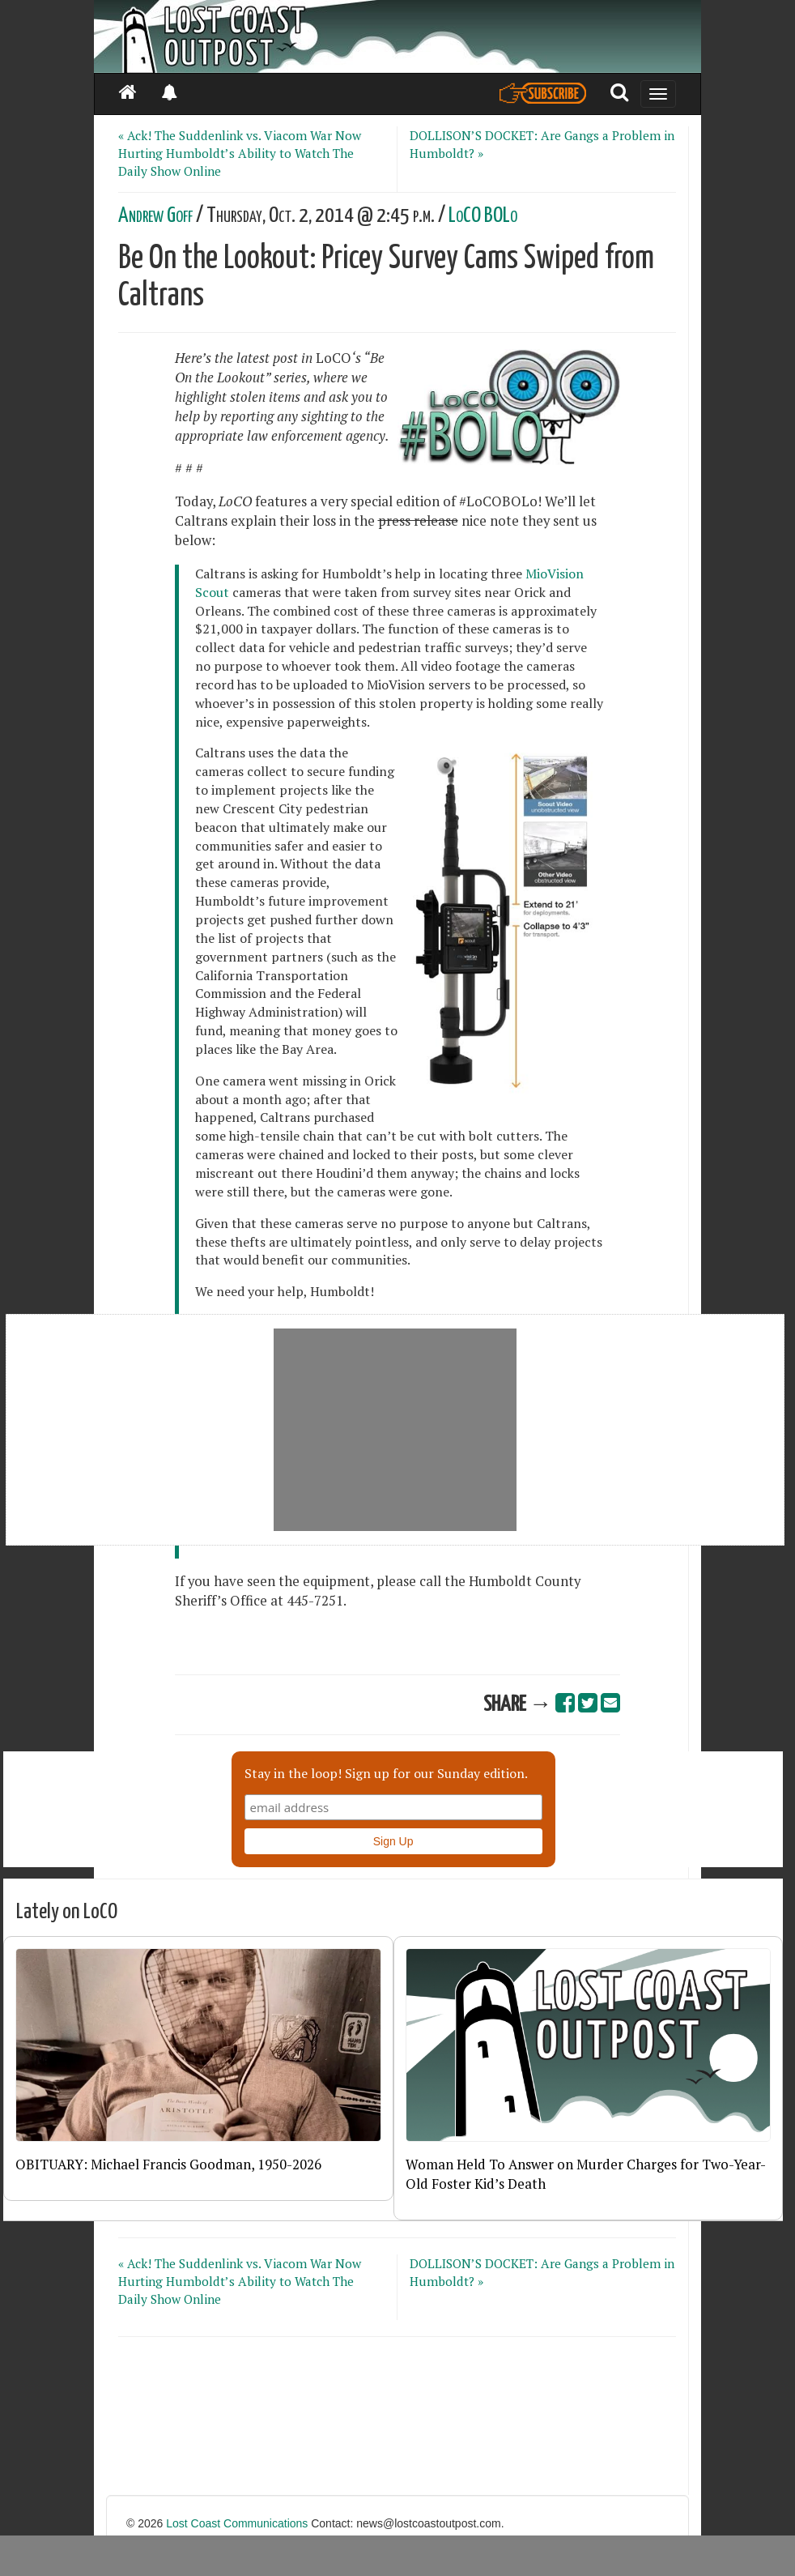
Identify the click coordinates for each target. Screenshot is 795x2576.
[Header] (397, 36)
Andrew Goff (155, 216)
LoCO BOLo (483, 216)
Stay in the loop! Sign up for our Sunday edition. (386, 1773)
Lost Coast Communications (237, 2523)
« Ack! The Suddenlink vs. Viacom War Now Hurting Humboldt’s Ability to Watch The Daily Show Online (239, 153)
